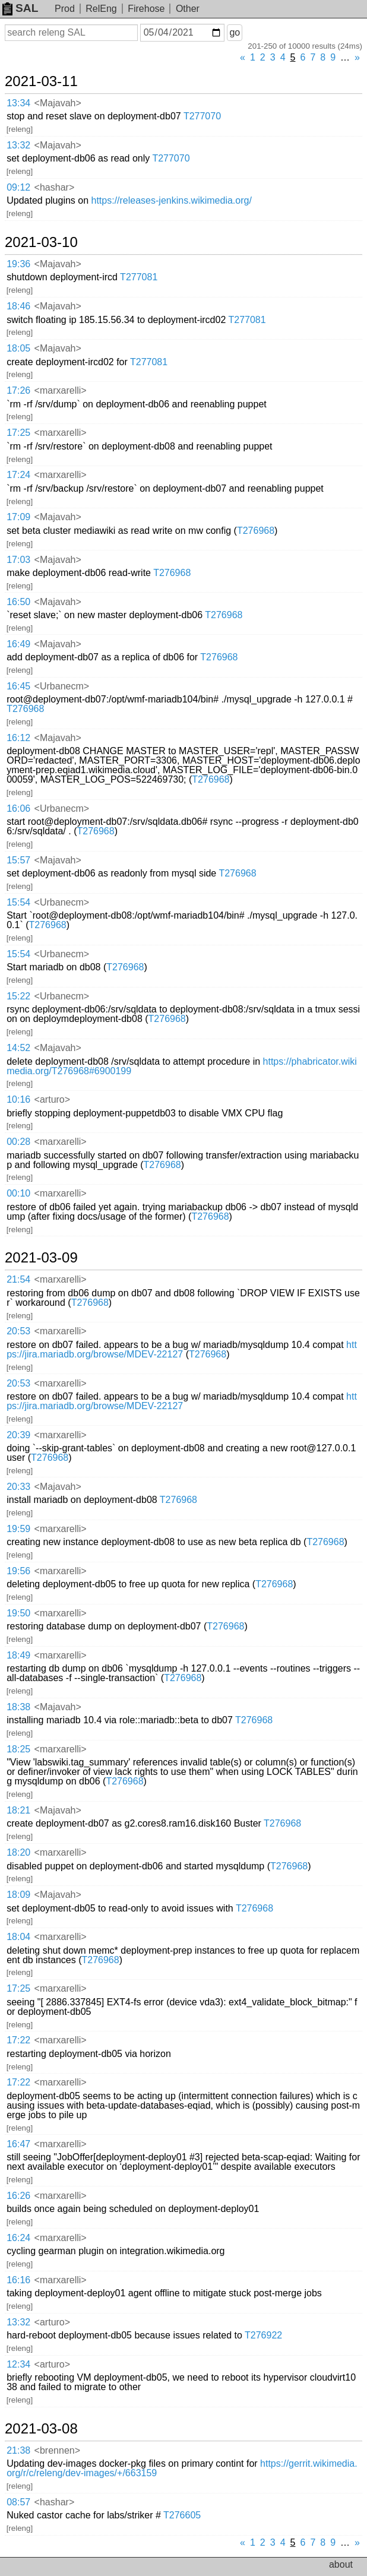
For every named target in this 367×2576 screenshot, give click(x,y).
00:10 (18, 1193)
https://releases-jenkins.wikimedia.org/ (171, 200)
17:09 (18, 517)
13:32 (18, 145)
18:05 (18, 348)
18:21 (18, 1810)
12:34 (18, 2364)
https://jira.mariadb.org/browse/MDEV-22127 (182, 1349)
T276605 (182, 2515)
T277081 (138, 277)
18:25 (18, 1749)
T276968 (255, 531)
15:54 (18, 902)
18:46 (18, 306)
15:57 (18, 860)
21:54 (18, 1279)
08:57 (18, 2502)
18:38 (18, 1707)
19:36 (18, 264)
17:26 (18, 390)
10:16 (18, 1099)
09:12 (18, 187)
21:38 (18, 2450)
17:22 (18, 2040)
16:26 (18, 2196)
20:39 (18, 1435)
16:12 (18, 738)
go (234, 32)
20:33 (18, 1487)
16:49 (18, 644)
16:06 (18, 808)
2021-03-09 (41, 1257)
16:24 (18, 2238)
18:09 (18, 1895)
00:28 (18, 1142)
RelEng (101, 9)
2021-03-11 (41, 81)
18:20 (18, 1852)
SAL (20, 8)
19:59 (18, 1529)
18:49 (18, 1655)
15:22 (18, 996)
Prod (65, 9)
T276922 (263, 2335)
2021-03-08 (41, 2428)
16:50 (18, 602)
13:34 (18, 103)
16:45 (18, 686)
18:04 (18, 1937)
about (341, 2564)
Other (188, 9)
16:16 (18, 2280)
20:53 (18, 1331)
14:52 (18, 1048)
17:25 (18, 433)
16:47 (18, 2144)
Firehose (146, 9)
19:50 (18, 1613)
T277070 (202, 116)
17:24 (18, 475)
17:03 (18, 560)
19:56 (18, 1571)
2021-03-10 (41, 242)
